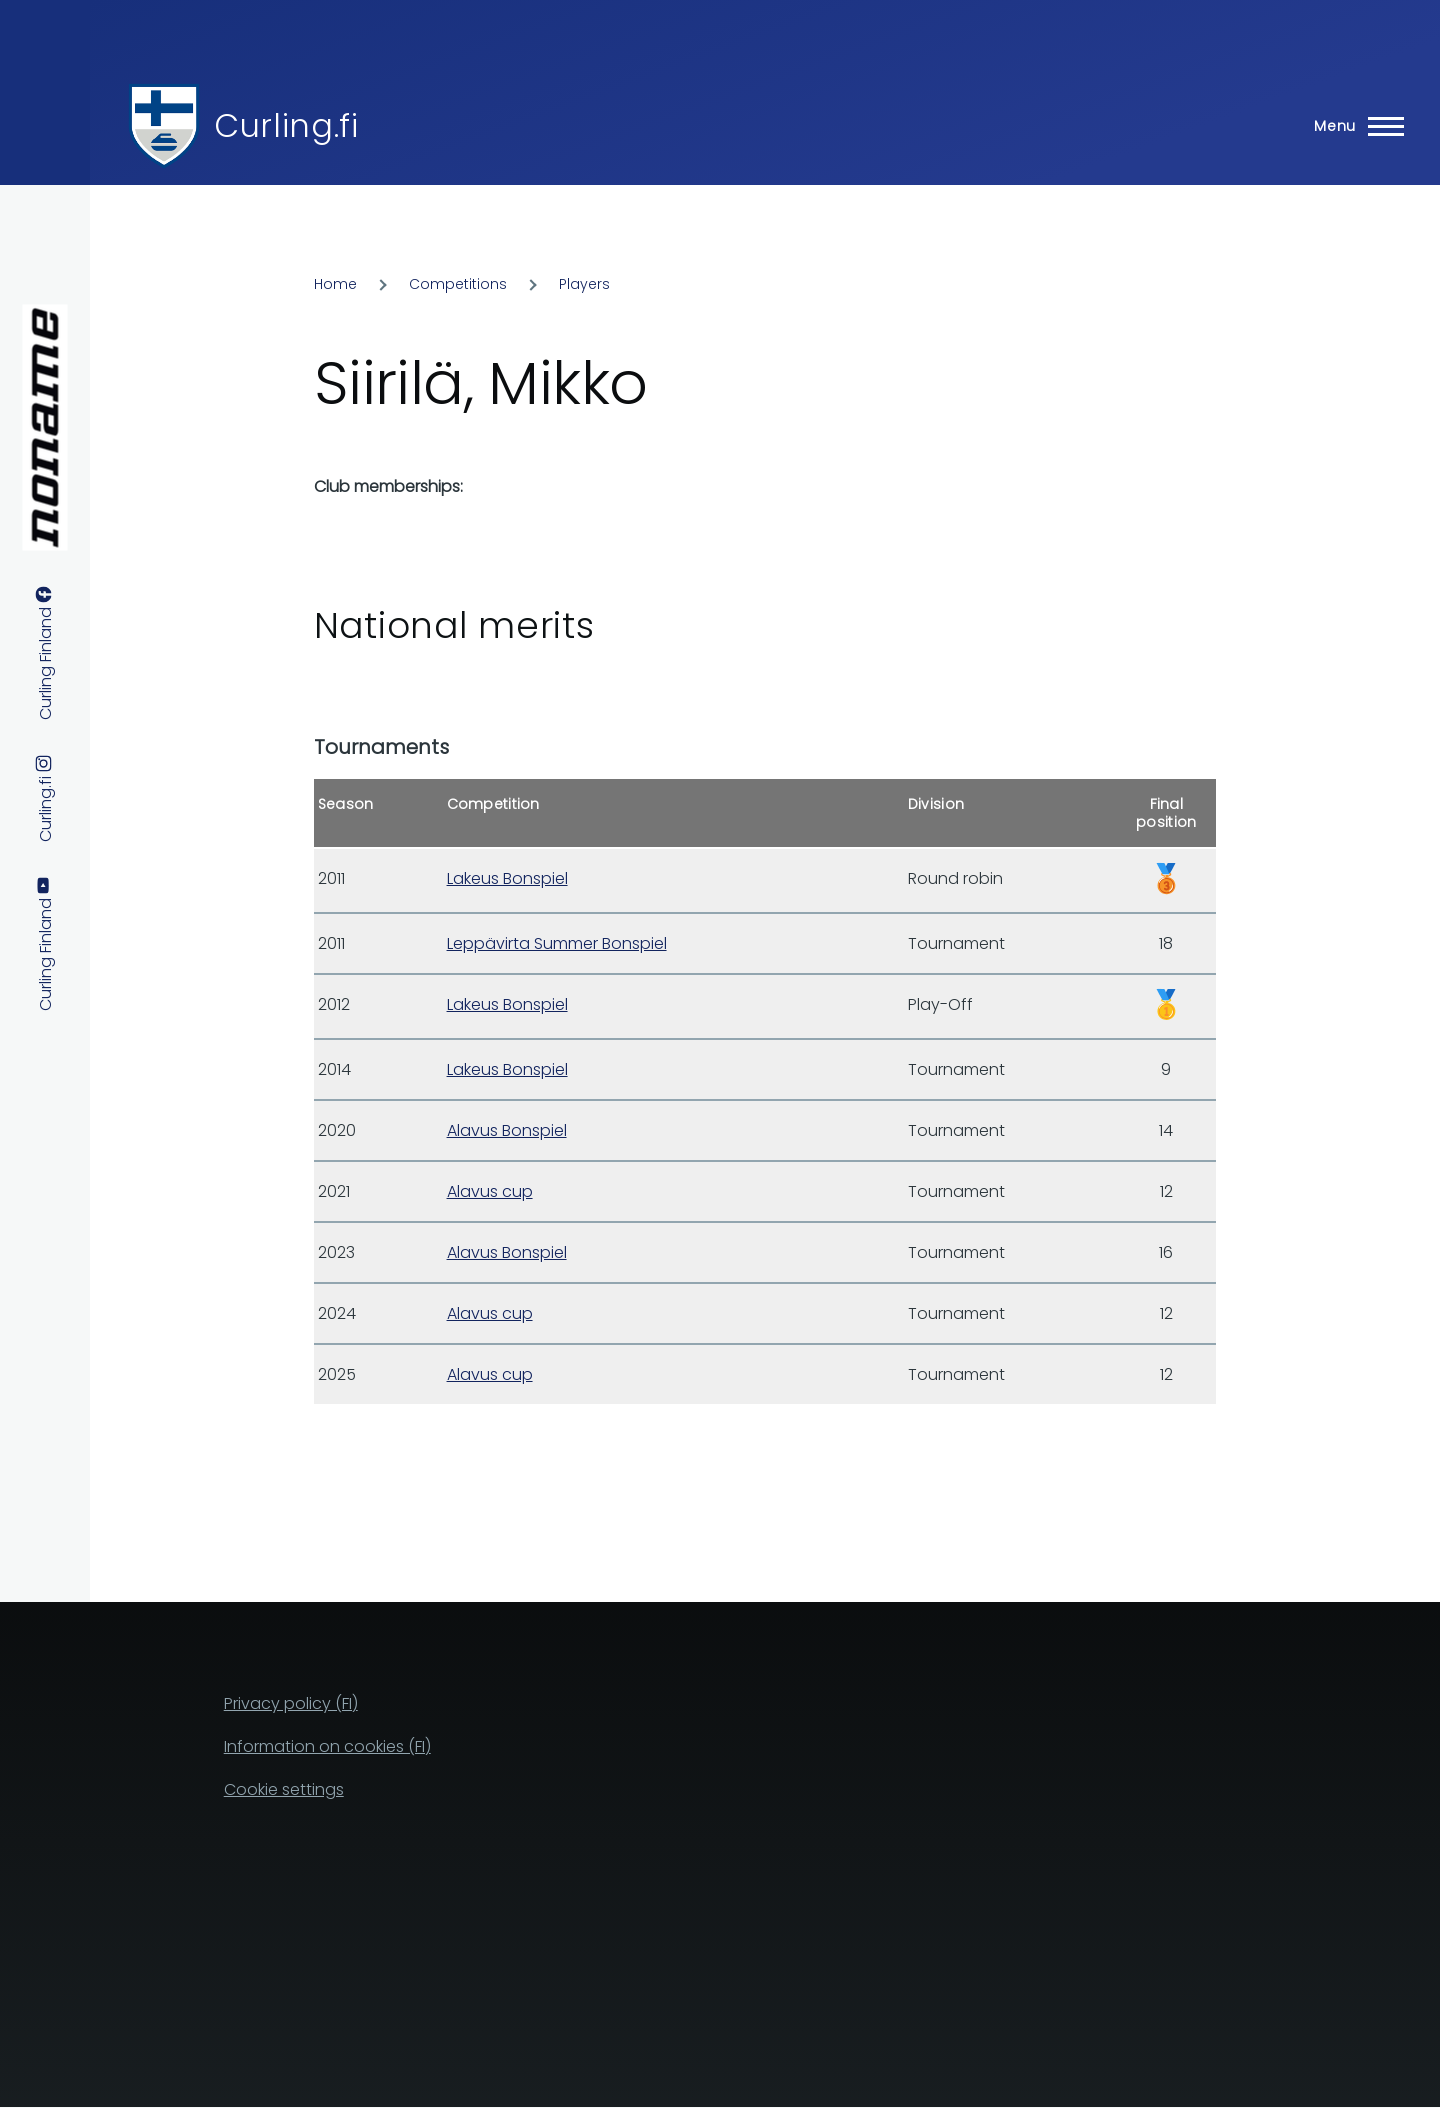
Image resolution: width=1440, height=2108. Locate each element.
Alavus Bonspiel (507, 1130)
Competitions (458, 284)
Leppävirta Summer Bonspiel (557, 943)
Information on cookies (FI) (327, 1746)
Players (584, 284)
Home (335, 284)
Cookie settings (284, 1789)
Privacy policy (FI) (291, 1703)
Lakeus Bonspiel (507, 878)
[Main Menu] (1353, 126)
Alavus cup (490, 1191)
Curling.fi (286, 125)
